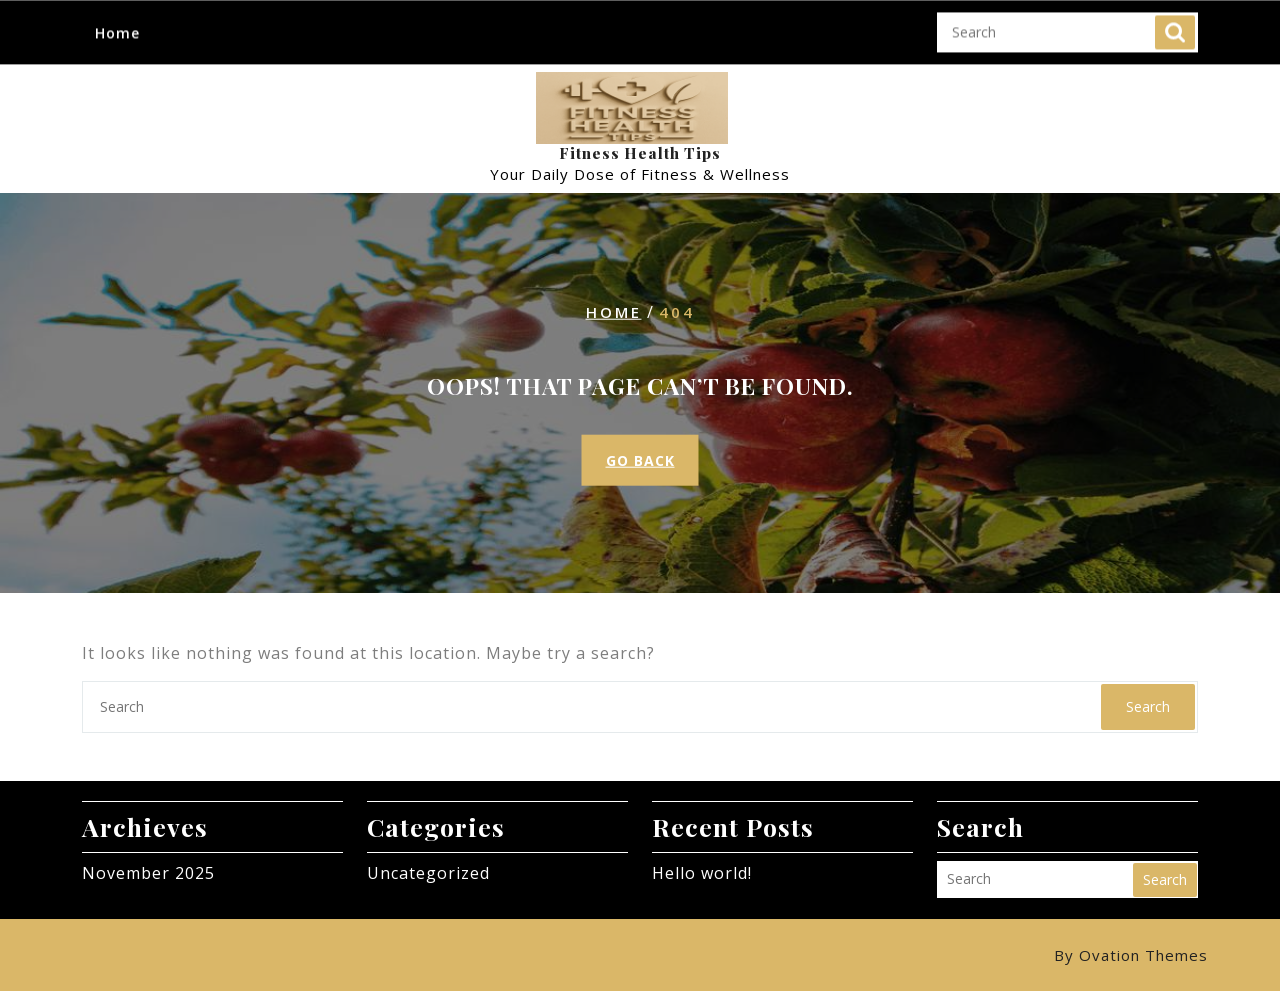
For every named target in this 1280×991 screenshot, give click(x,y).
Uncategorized (428, 873)
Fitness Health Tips (640, 153)
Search (1175, 31)
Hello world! (702, 873)
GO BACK (640, 460)
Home (117, 30)
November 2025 (148, 873)
